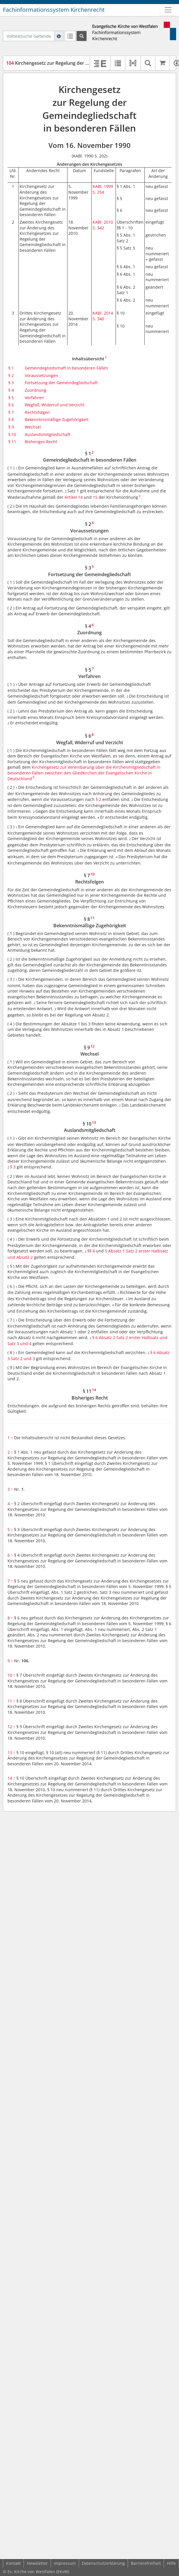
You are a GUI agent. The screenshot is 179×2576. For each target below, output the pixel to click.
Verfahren (34, 397)
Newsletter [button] (37, 2563)
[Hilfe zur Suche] (58, 36)
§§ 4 (91, 1251)
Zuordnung (35, 390)
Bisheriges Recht (41, 441)
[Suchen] (81, 36)
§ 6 (11, 405)
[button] (132, 63)
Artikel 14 (74, 497)
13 (11, 1752)
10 (11, 1675)
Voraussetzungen (41, 375)
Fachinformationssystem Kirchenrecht (54, 10)
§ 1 (11, 368)
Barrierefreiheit (146, 2563)
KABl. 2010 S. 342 (103, 225)
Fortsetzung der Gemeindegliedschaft (61, 382)
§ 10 (12, 434)
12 (11, 1726)
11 (11, 1701)
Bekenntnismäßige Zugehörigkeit (56, 419)
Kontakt (13, 2563)
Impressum (65, 2563)
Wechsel (33, 427)
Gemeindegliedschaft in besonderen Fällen (66, 368)
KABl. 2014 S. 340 (103, 315)
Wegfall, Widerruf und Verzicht (54, 405)
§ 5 (11, 397)
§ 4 (11, 390)
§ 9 (11, 427)
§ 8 (11, 419)
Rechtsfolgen (37, 412)
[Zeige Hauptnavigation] (168, 10)
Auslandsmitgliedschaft (47, 434)
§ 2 (11, 375)
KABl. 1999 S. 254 (103, 189)
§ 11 (12, 441)
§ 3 (11, 382)
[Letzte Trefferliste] (70, 36)
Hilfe (171, 2563)
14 (11, 1778)
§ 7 (11, 412)
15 (95, 497)
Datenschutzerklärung (103, 2563)
